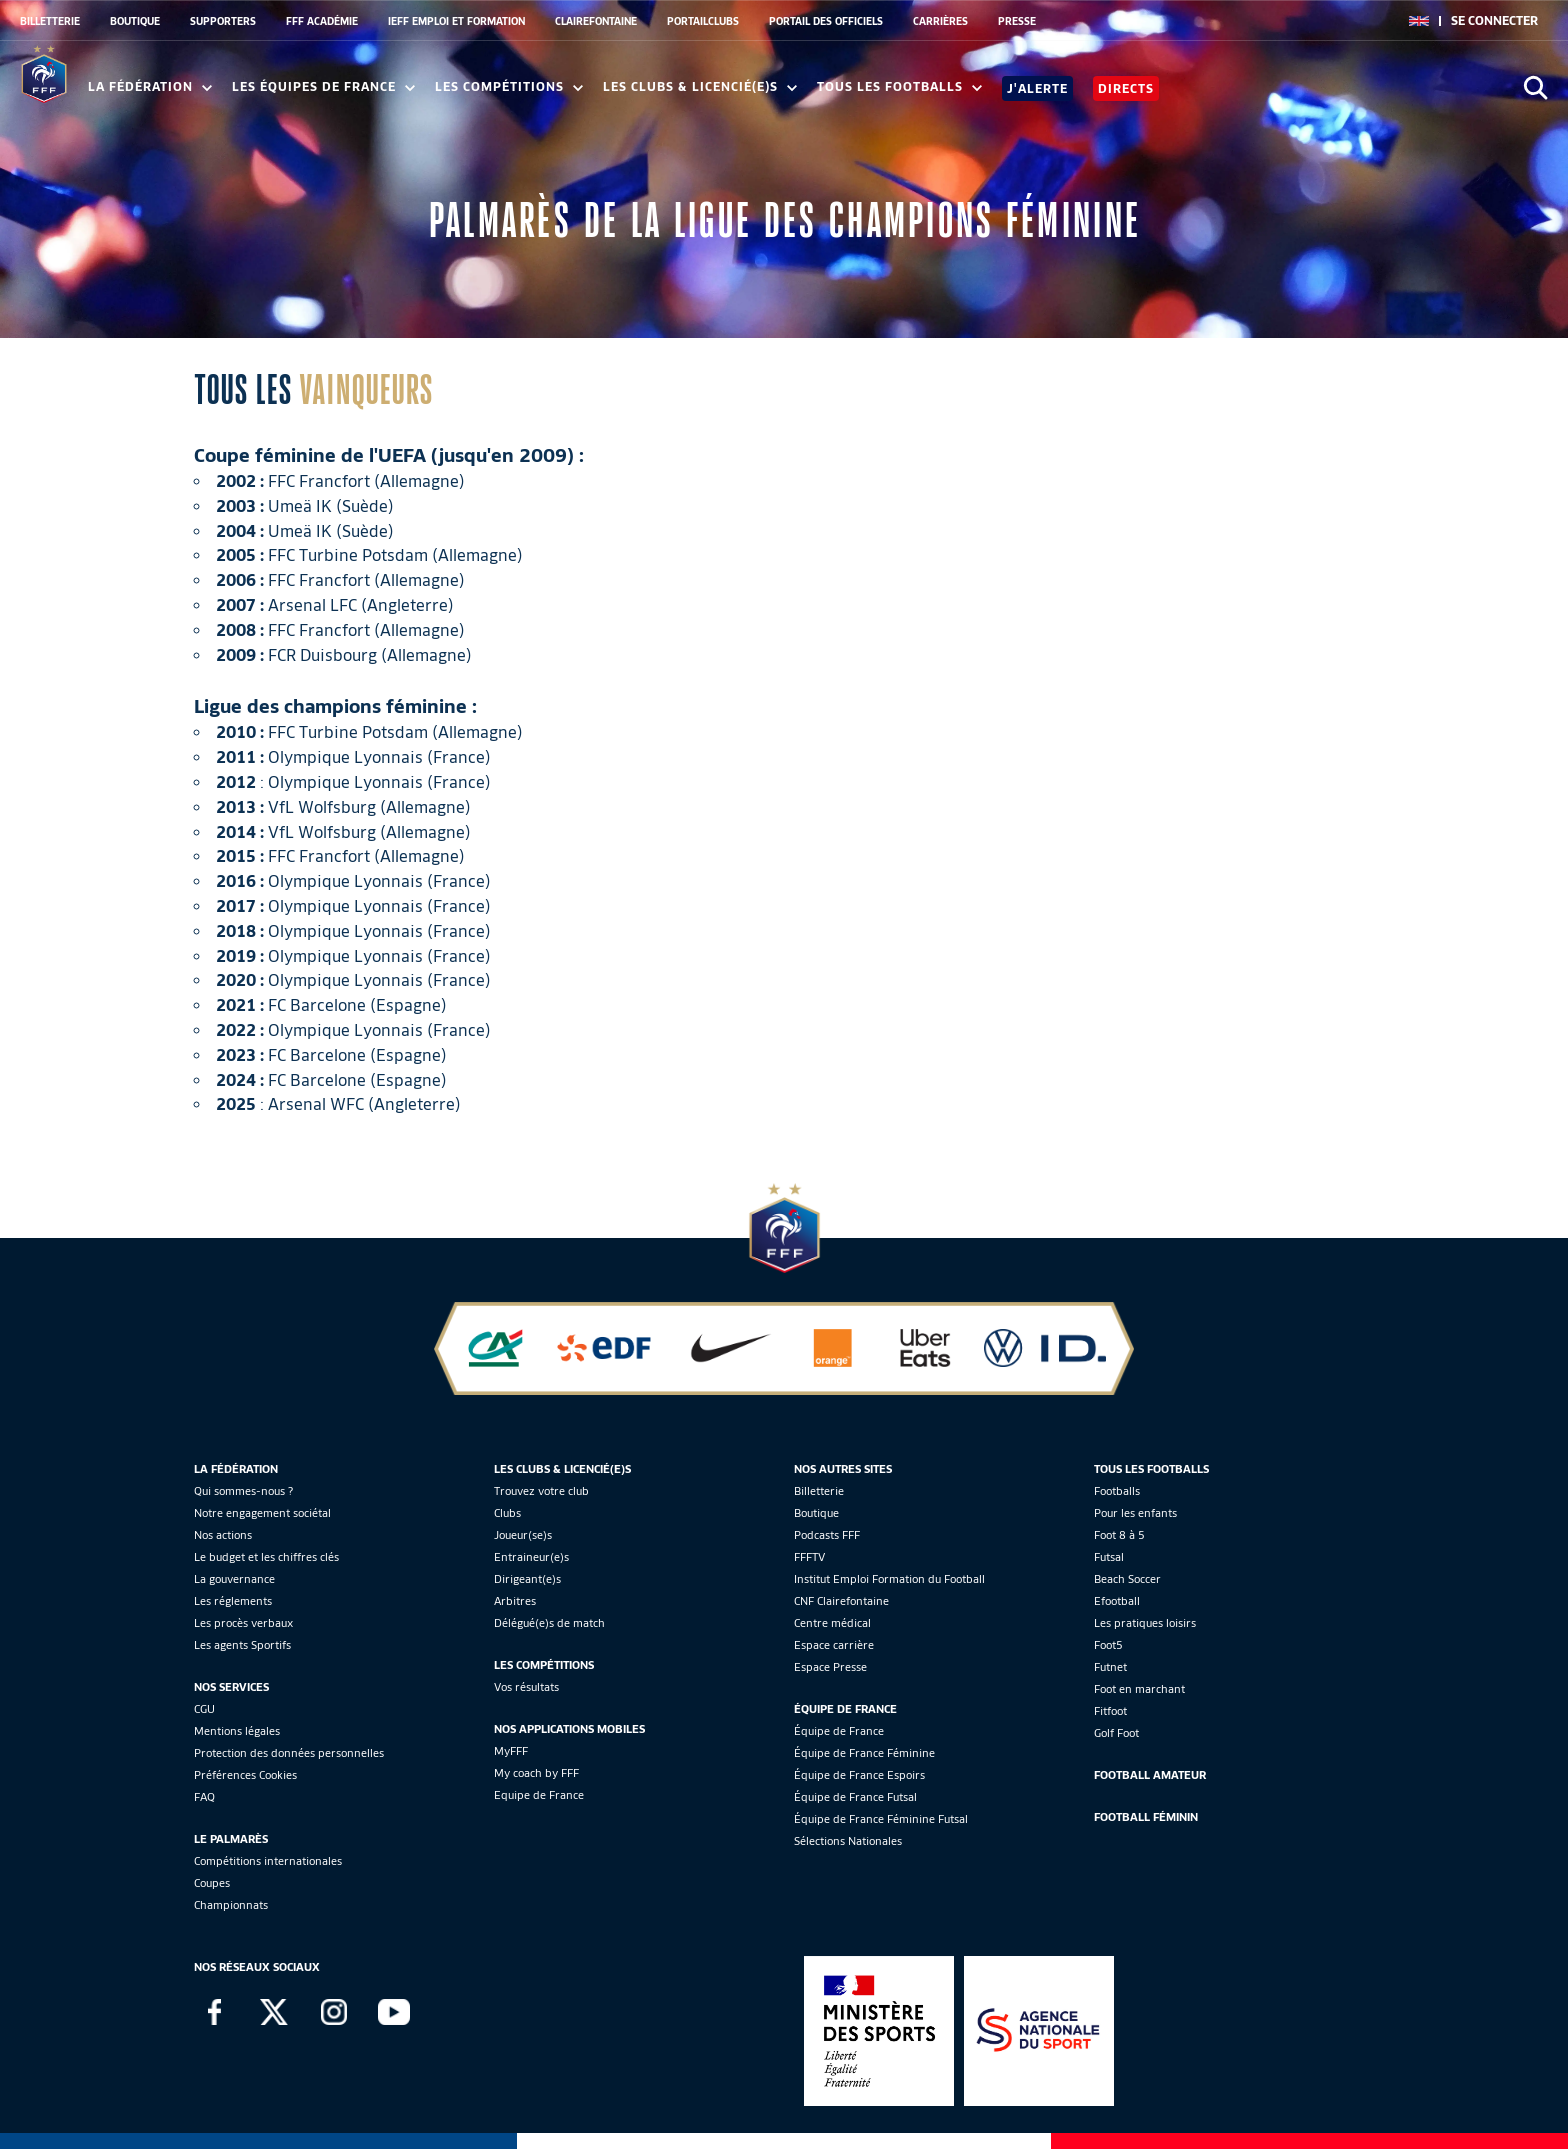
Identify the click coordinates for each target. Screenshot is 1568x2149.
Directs (1126, 88)
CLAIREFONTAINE (596, 21)
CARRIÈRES (940, 21)
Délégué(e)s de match (549, 1623)
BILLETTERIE (50, 21)
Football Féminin (1146, 1817)
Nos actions (223, 1535)
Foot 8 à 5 (1119, 1535)
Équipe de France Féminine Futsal (881, 1819)
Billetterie (819, 1491)
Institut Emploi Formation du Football (889, 1579)
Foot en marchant (1139, 1689)
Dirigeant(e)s (527, 1579)
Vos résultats (526, 1687)
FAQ (204, 1797)
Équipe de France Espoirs (859, 1775)
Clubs (507, 1513)
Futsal (1109, 1557)
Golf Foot (1116, 1733)
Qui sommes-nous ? (243, 1491)
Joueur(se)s (523, 1535)
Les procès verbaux (243, 1623)
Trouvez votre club (541, 1491)
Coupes (212, 1883)
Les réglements (233, 1601)
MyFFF (511, 1751)
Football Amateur (1150, 1775)
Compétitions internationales (268, 1861)
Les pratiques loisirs (1145, 1623)
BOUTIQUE (135, 21)
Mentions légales (237, 1731)
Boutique (816, 1513)
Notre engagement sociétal (262, 1513)
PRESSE (1017, 21)
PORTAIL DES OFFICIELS (826, 21)
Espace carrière (834, 1645)
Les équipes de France (323, 86)
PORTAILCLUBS (703, 21)
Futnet (1110, 1667)
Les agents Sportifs (242, 1645)
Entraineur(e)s (531, 1557)
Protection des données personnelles (289, 1753)
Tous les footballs (899, 86)
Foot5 (1108, 1645)
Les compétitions (509, 86)
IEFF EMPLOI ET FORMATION (456, 21)
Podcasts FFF (827, 1535)
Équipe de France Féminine (864, 1753)
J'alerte (1037, 88)
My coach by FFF (536, 1773)
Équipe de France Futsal (855, 1797)
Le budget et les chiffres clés (266, 1557)
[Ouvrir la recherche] (1535, 87)
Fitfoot (1110, 1711)
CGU (204, 1709)
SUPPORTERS (223, 21)
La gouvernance (234, 1579)
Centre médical (832, 1623)
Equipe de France (539, 1795)
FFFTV (809, 1557)
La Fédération (150, 86)
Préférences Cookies (245, 1775)
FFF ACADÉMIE (322, 21)
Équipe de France (839, 1731)
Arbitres (515, 1601)
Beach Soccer (1127, 1579)
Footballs (1117, 1491)
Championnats (231, 1905)
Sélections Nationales (848, 1841)
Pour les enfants (1135, 1513)
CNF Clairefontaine (841, 1601)
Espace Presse (830, 1667)
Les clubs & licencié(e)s (700, 86)
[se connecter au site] (1494, 21)
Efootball (1117, 1601)
